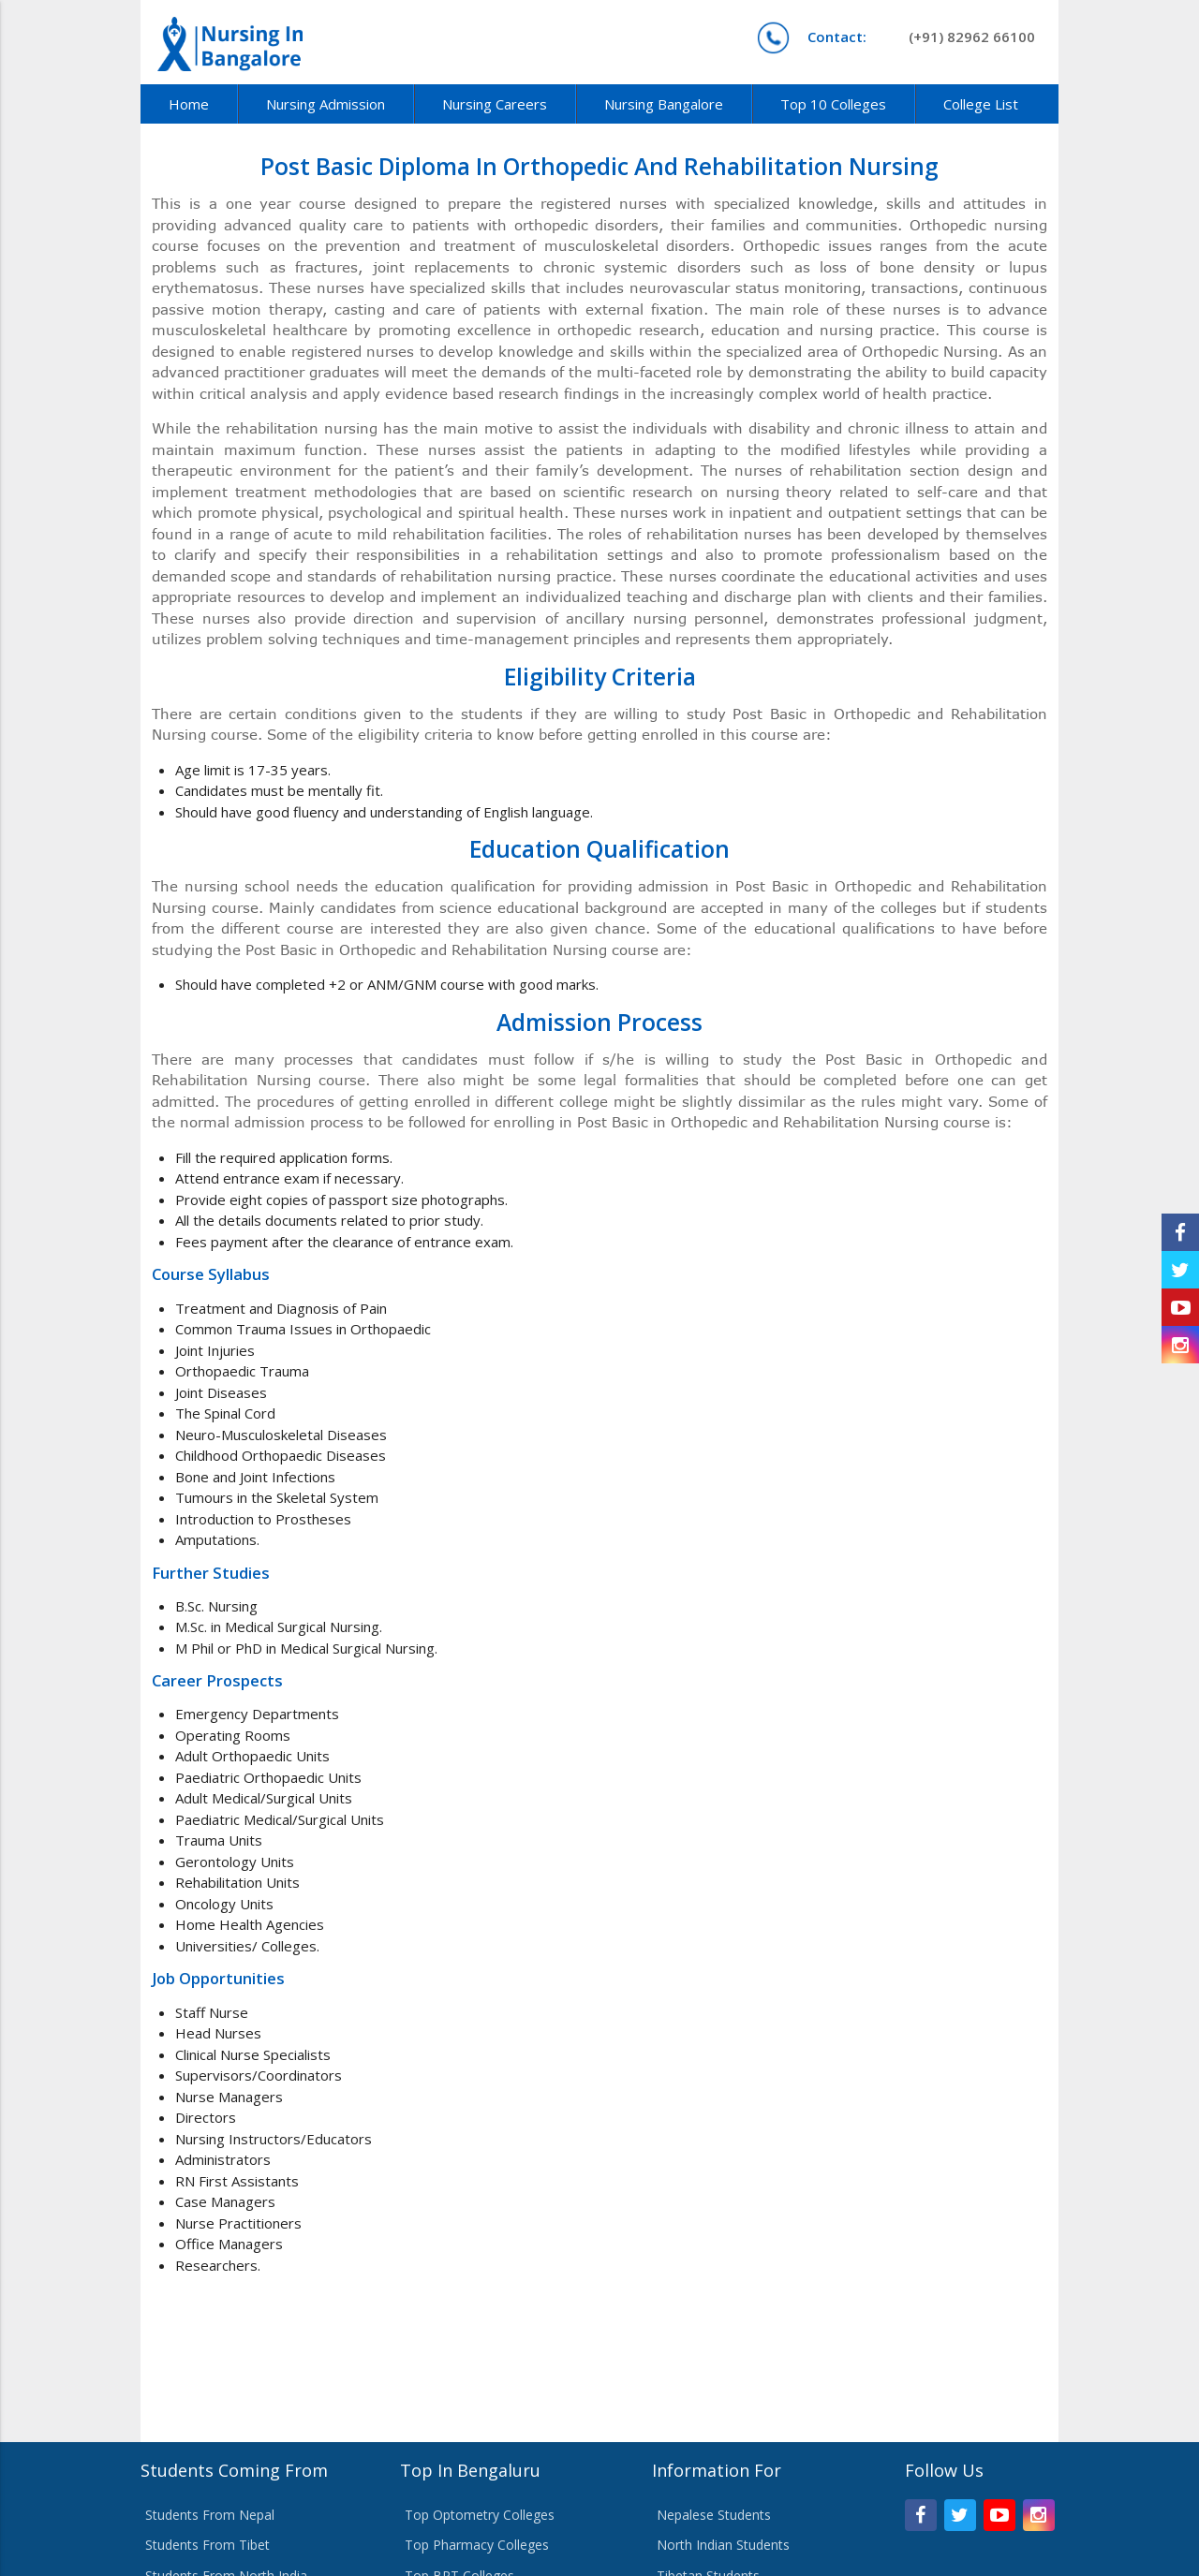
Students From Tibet (207, 2545)
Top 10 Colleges (833, 104)
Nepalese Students (714, 2515)
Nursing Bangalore (663, 104)
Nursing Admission (325, 104)
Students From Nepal (209, 2515)
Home (189, 104)
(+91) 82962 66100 (921, 36)
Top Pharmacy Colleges (477, 2545)
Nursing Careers (494, 104)
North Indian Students (723, 2545)
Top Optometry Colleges (480, 2515)
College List (980, 104)
